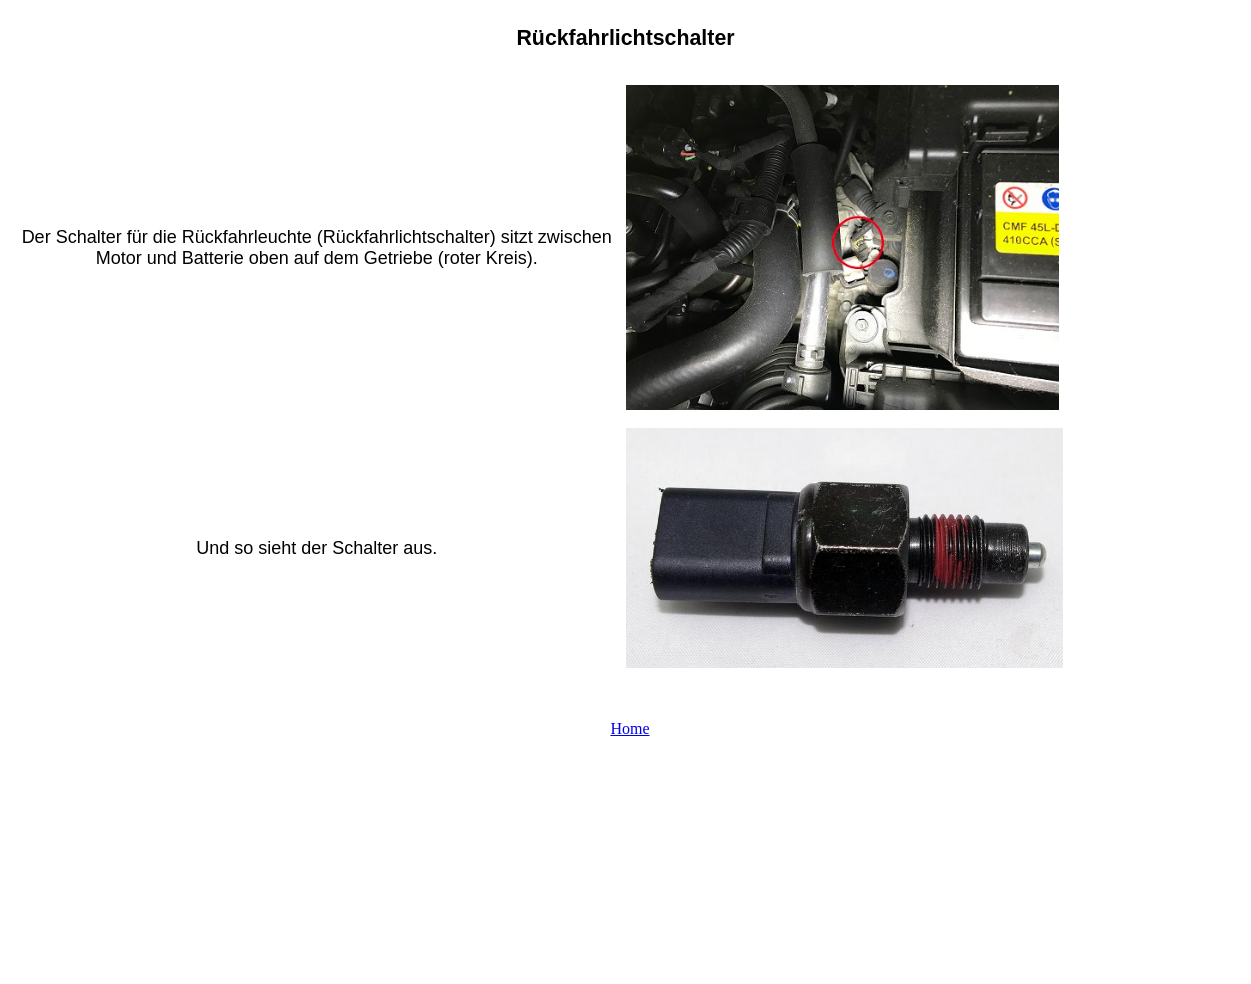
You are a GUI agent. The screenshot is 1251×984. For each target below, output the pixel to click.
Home (629, 728)
